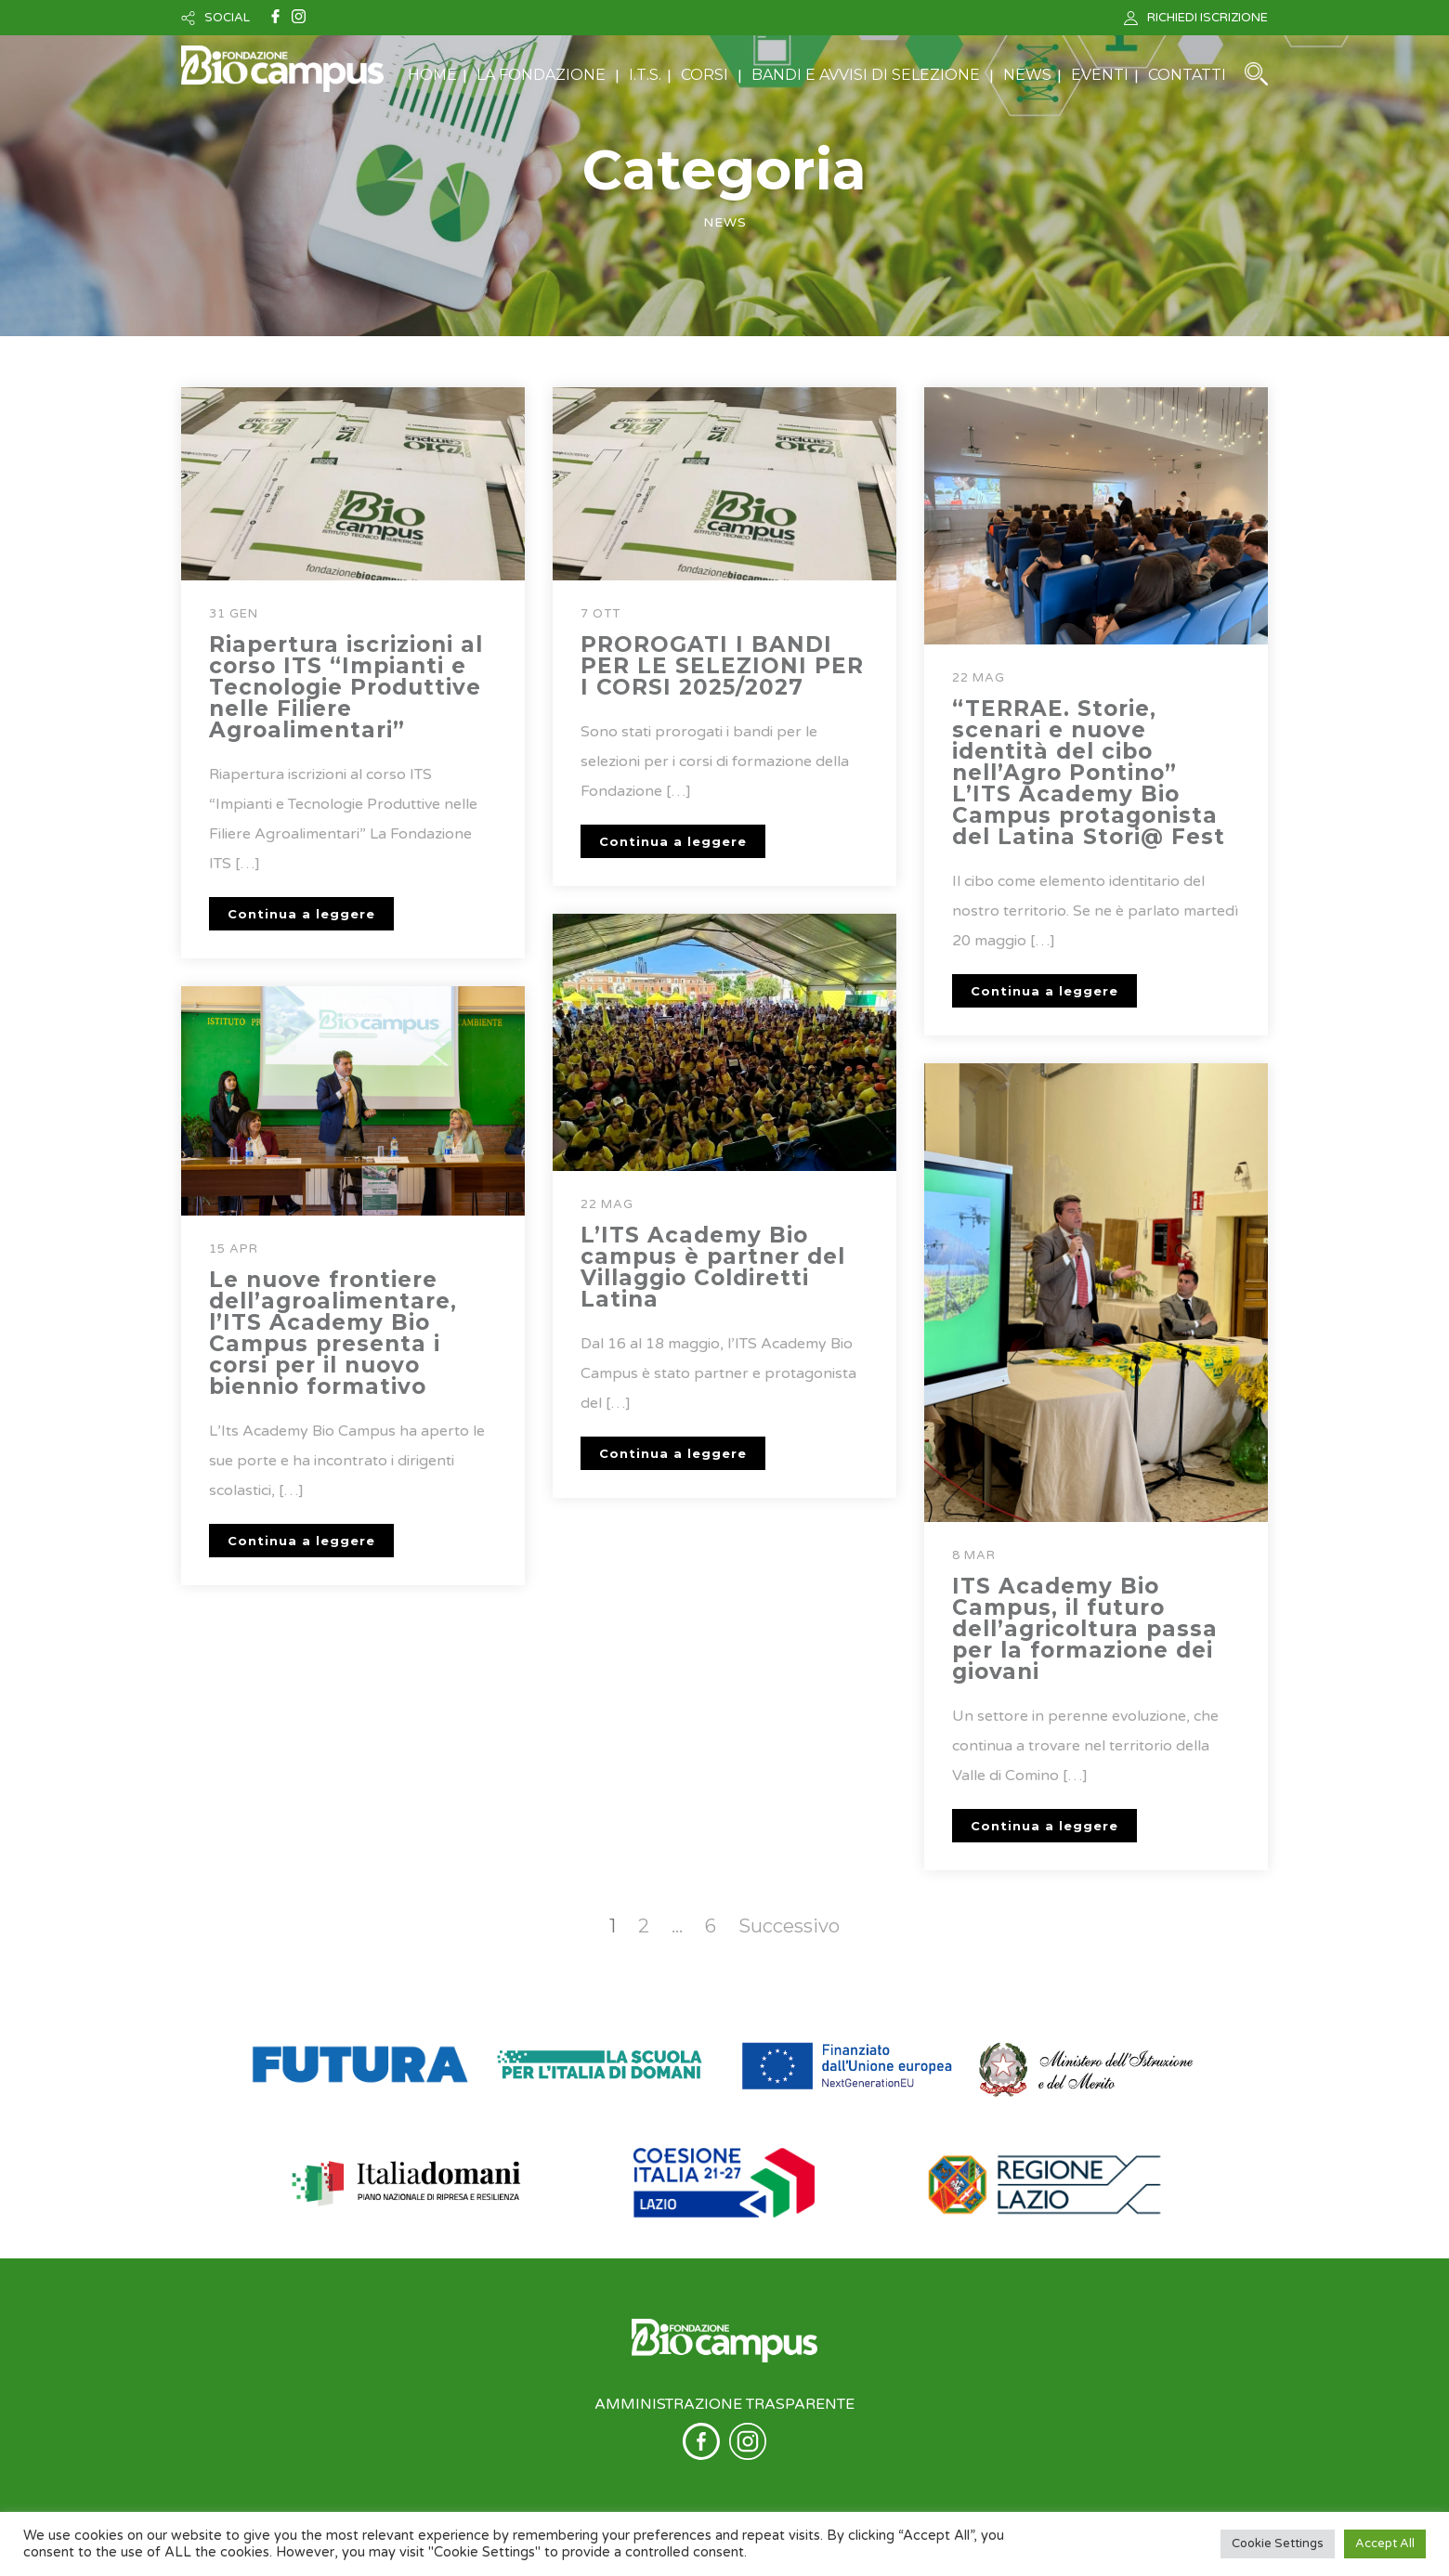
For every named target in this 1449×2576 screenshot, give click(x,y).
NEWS (1027, 75)
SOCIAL (227, 17)
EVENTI (1100, 75)
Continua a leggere (301, 913)
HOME (432, 75)
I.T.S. (645, 75)
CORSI (704, 75)
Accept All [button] (1385, 2543)
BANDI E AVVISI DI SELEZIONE (865, 75)
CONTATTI (1187, 75)
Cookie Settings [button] (1278, 2543)
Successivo (789, 1926)
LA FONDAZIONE (541, 75)
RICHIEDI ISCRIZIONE (1207, 17)
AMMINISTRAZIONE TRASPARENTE (724, 2404)
